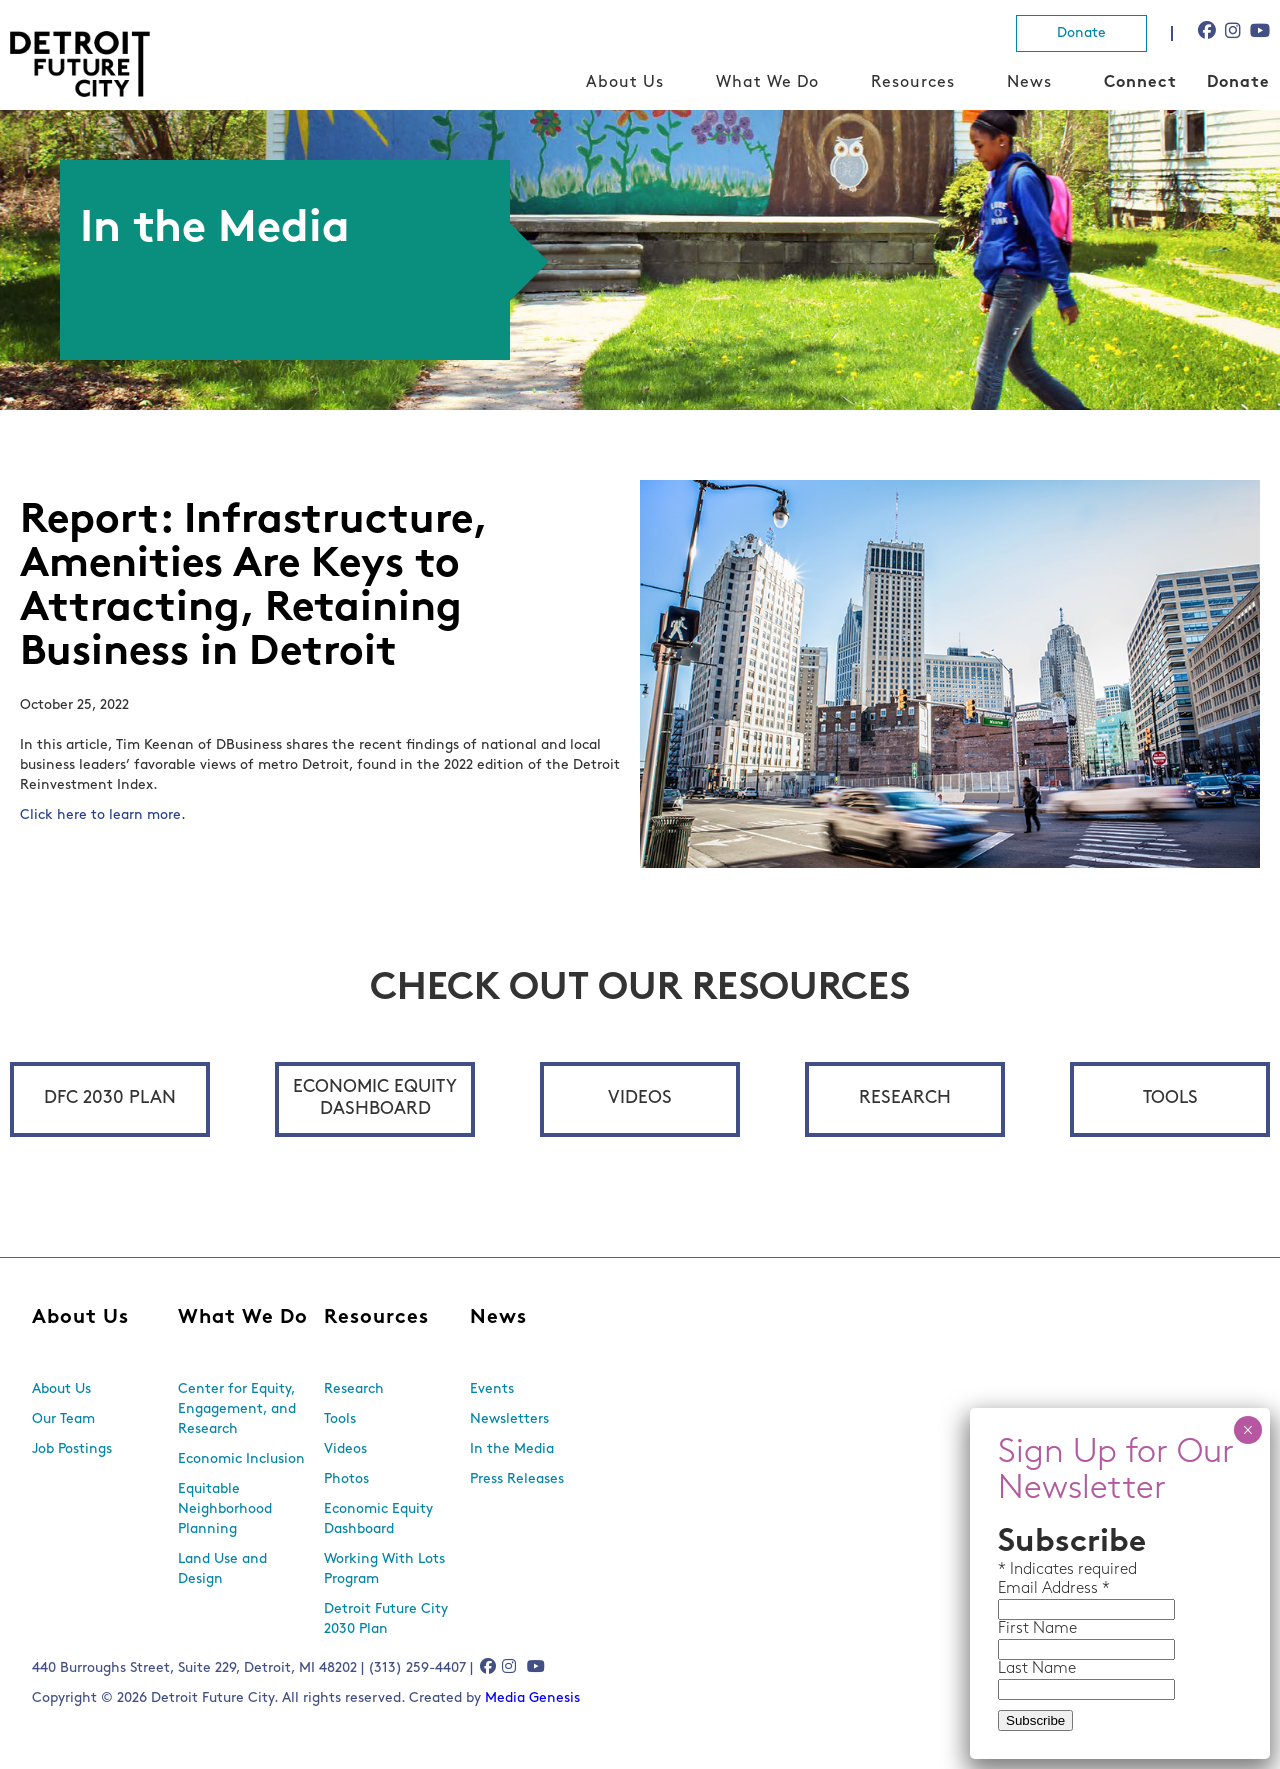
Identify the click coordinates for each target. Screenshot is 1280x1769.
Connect (1140, 83)
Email (1020, 1589)
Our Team (63, 1419)
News (1029, 83)
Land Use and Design (222, 1569)
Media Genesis (532, 1698)
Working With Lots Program (384, 1569)
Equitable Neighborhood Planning (225, 1509)
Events (492, 1389)
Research (905, 1098)
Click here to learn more (100, 815)
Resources (913, 83)
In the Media (512, 1449)
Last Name (1037, 1669)
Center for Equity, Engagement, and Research (237, 1409)
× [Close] (1247, 1430)
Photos (346, 1479)
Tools (1170, 1098)
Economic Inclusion (241, 1459)
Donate (1081, 33)
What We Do (767, 83)
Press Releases (517, 1479)
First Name (1037, 1629)
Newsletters (509, 1419)
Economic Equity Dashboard (375, 1098)
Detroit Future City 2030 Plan (386, 1619)
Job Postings (72, 1449)
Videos (640, 1098)
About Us (625, 83)
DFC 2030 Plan (110, 1098)
